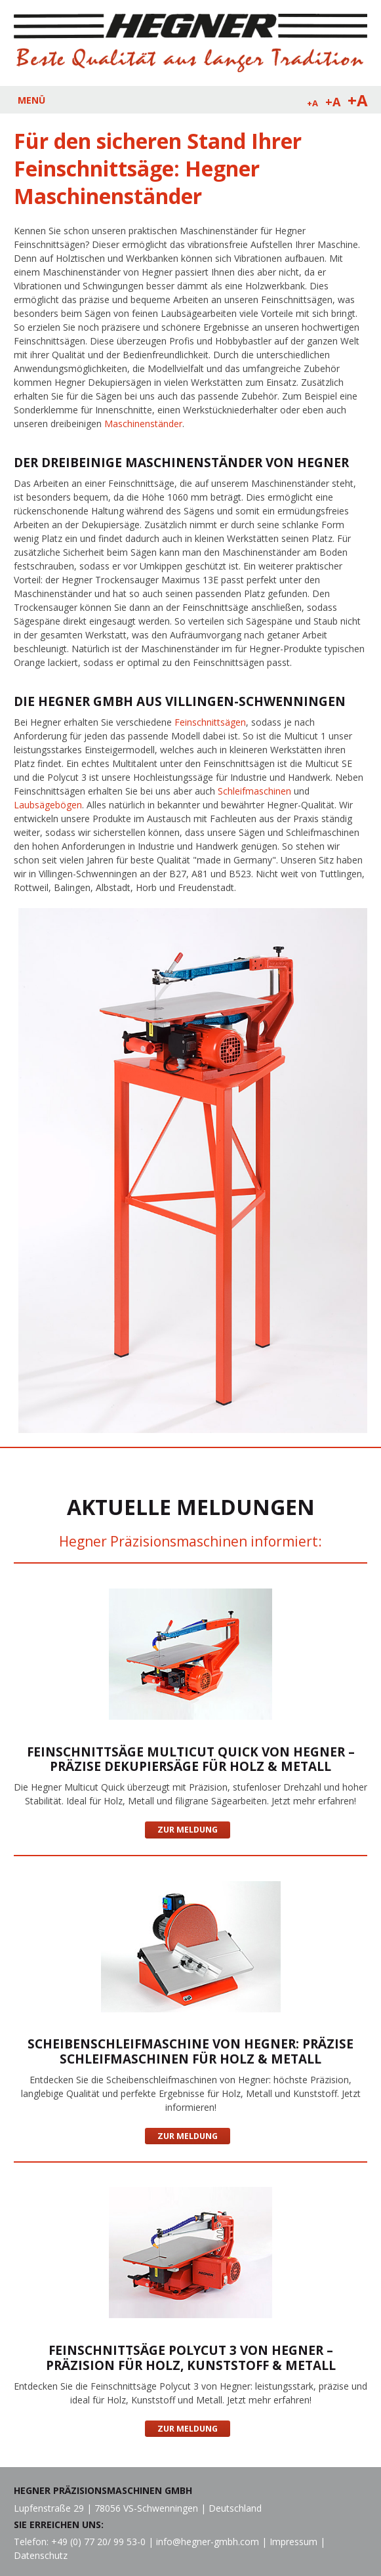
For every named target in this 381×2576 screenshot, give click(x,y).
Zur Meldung (187, 1829)
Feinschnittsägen (210, 722)
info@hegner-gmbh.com (207, 2541)
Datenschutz (41, 2555)
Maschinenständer (143, 423)
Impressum (293, 2541)
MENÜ (31, 100)
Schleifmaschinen (253, 791)
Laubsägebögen (48, 805)
